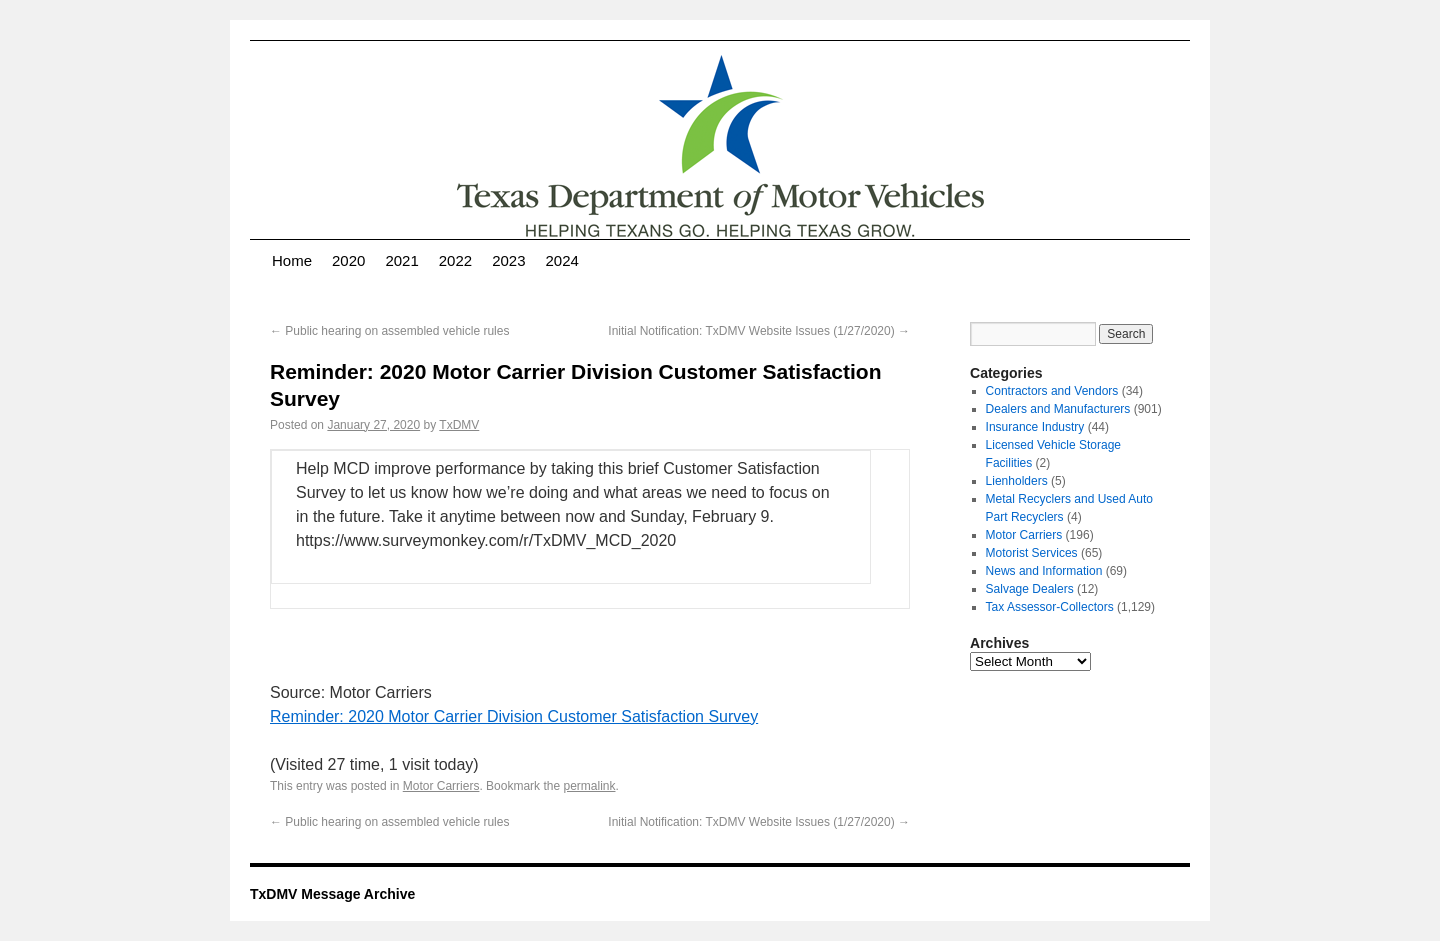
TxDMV (459, 425)
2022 (455, 260)
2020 (348, 260)
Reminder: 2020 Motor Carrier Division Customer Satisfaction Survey (514, 716)
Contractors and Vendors (1052, 391)
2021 (401, 260)
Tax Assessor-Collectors (1050, 607)
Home (292, 260)
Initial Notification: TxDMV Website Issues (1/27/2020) (759, 331)
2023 (508, 260)
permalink (589, 786)
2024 (562, 260)
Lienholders (1017, 481)
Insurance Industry (1035, 427)
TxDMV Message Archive (332, 894)
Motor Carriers (441, 786)
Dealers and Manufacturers (1058, 409)
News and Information (1044, 571)
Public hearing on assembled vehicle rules (389, 331)
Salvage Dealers (1030, 589)
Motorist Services (1032, 553)
